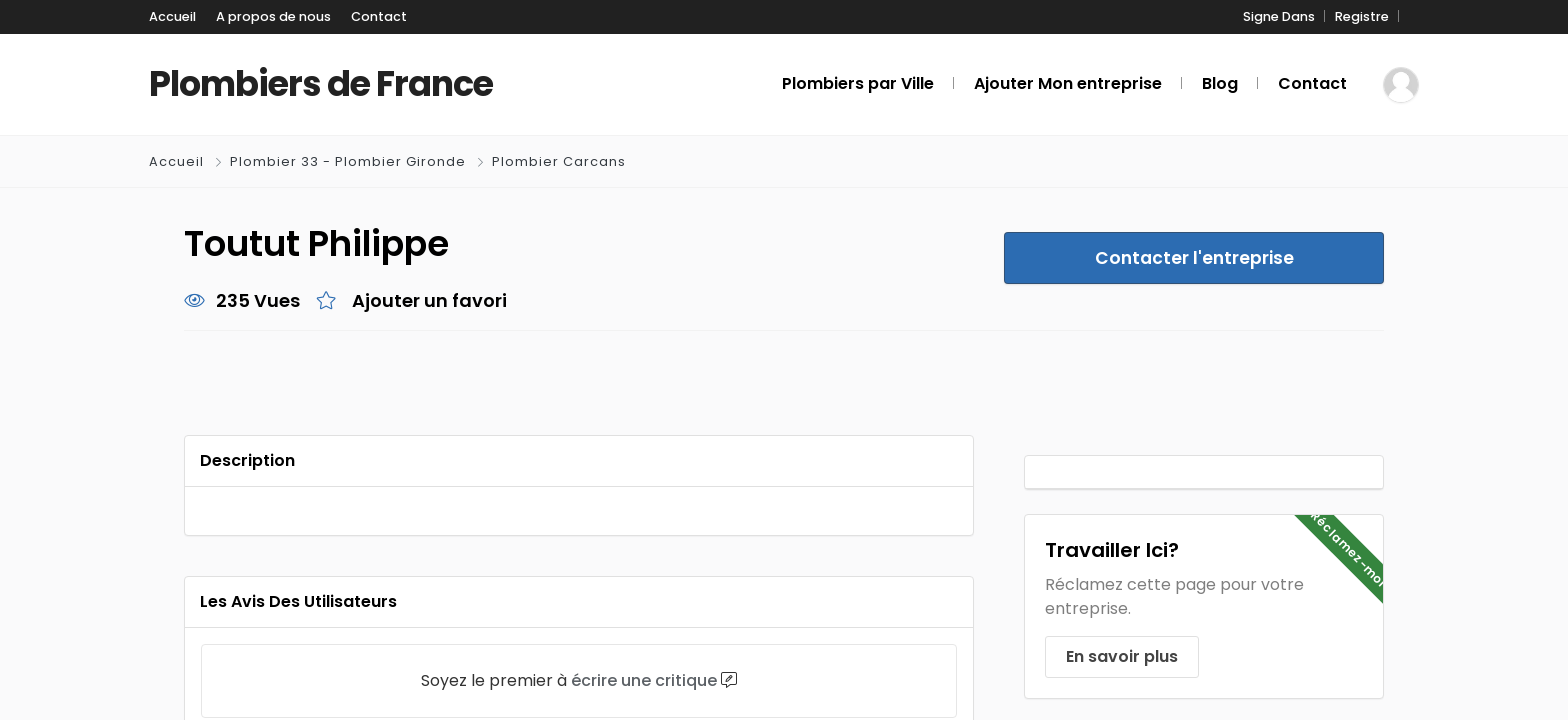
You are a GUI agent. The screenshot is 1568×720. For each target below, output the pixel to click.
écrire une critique (648, 681)
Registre (1365, 17)
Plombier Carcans (556, 162)
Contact (352, 17)
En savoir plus (1120, 657)
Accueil (169, 17)
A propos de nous (260, 17)
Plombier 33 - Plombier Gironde (347, 162)
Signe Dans (1288, 17)
